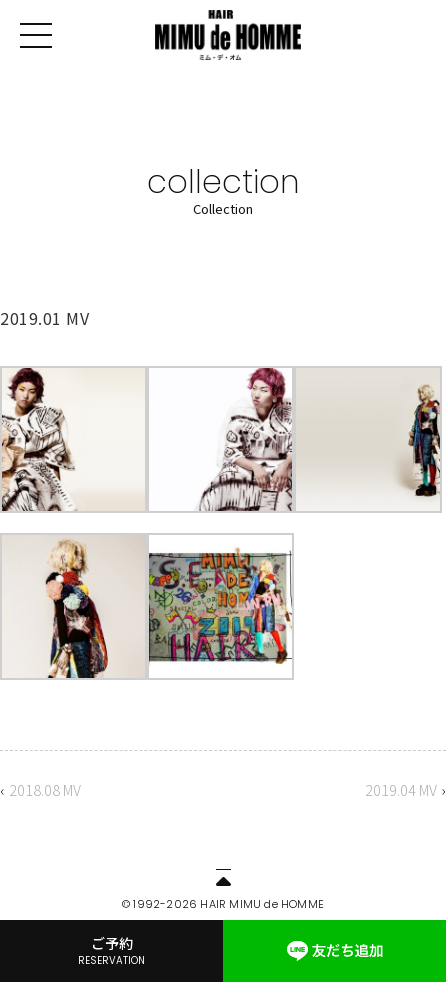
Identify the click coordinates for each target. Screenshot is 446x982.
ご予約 (111, 950)
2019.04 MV (401, 789)
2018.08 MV (45, 789)
